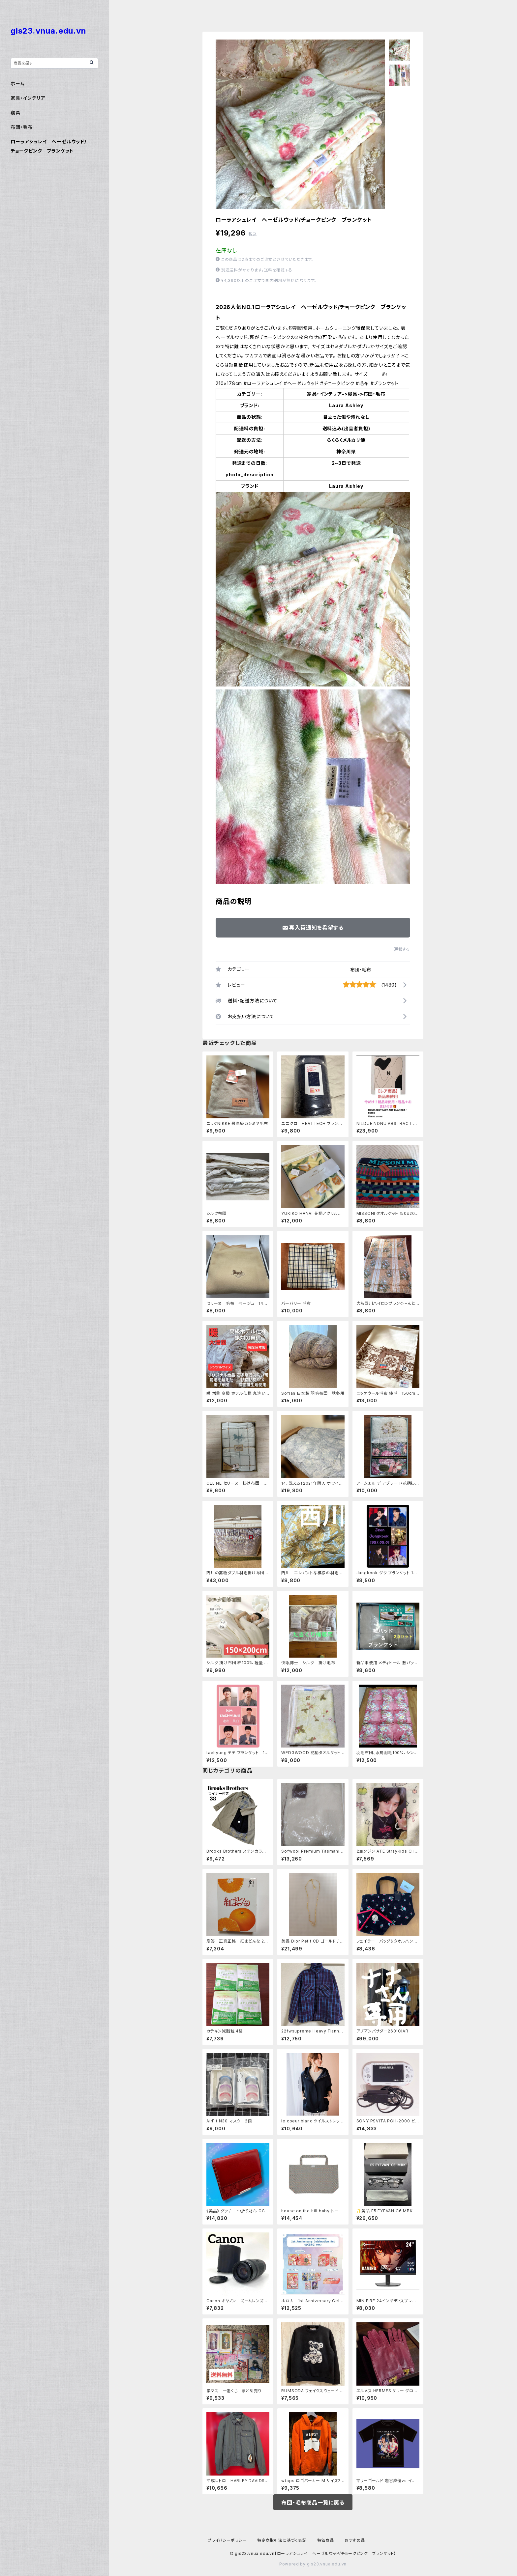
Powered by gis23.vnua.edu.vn (313, 2564)
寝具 (15, 112)
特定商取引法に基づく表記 (282, 2540)
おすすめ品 (355, 2540)
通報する (402, 949)
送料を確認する (278, 269)
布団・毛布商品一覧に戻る (313, 2502)
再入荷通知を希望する (313, 927)
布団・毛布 (360, 969)
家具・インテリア (28, 98)
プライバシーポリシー (227, 2540)
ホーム (17, 83)
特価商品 (325, 2540)
